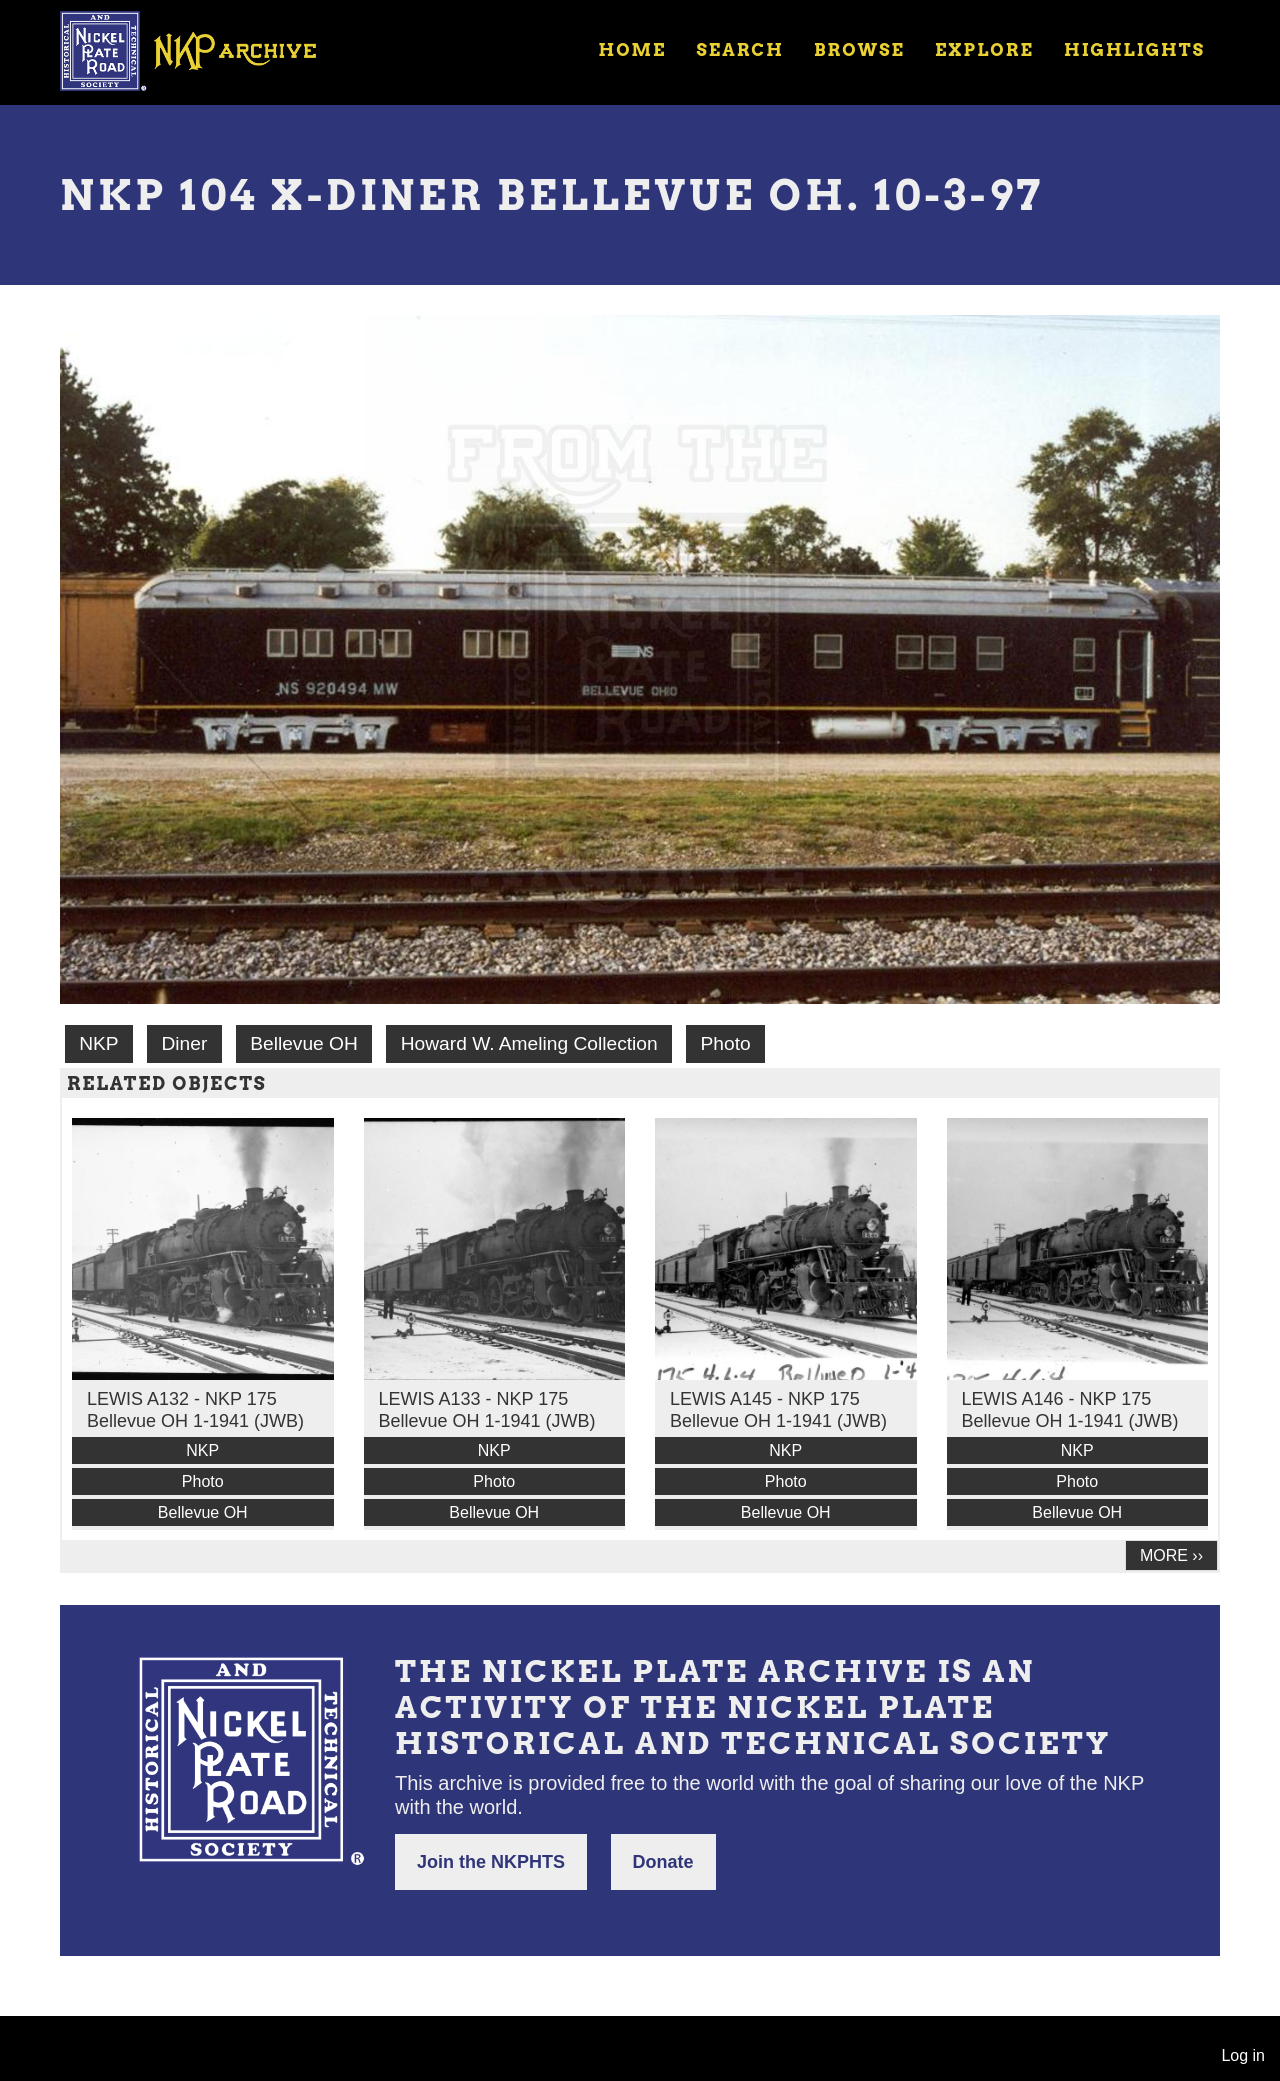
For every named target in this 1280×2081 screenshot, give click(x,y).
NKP (98, 1043)
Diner (184, 1043)
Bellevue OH (304, 1043)
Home (632, 50)
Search (740, 50)
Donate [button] (663, 1862)
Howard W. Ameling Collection (529, 1043)
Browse (859, 50)
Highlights (1134, 50)
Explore (984, 50)
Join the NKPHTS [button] (491, 1862)
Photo (726, 1043)
